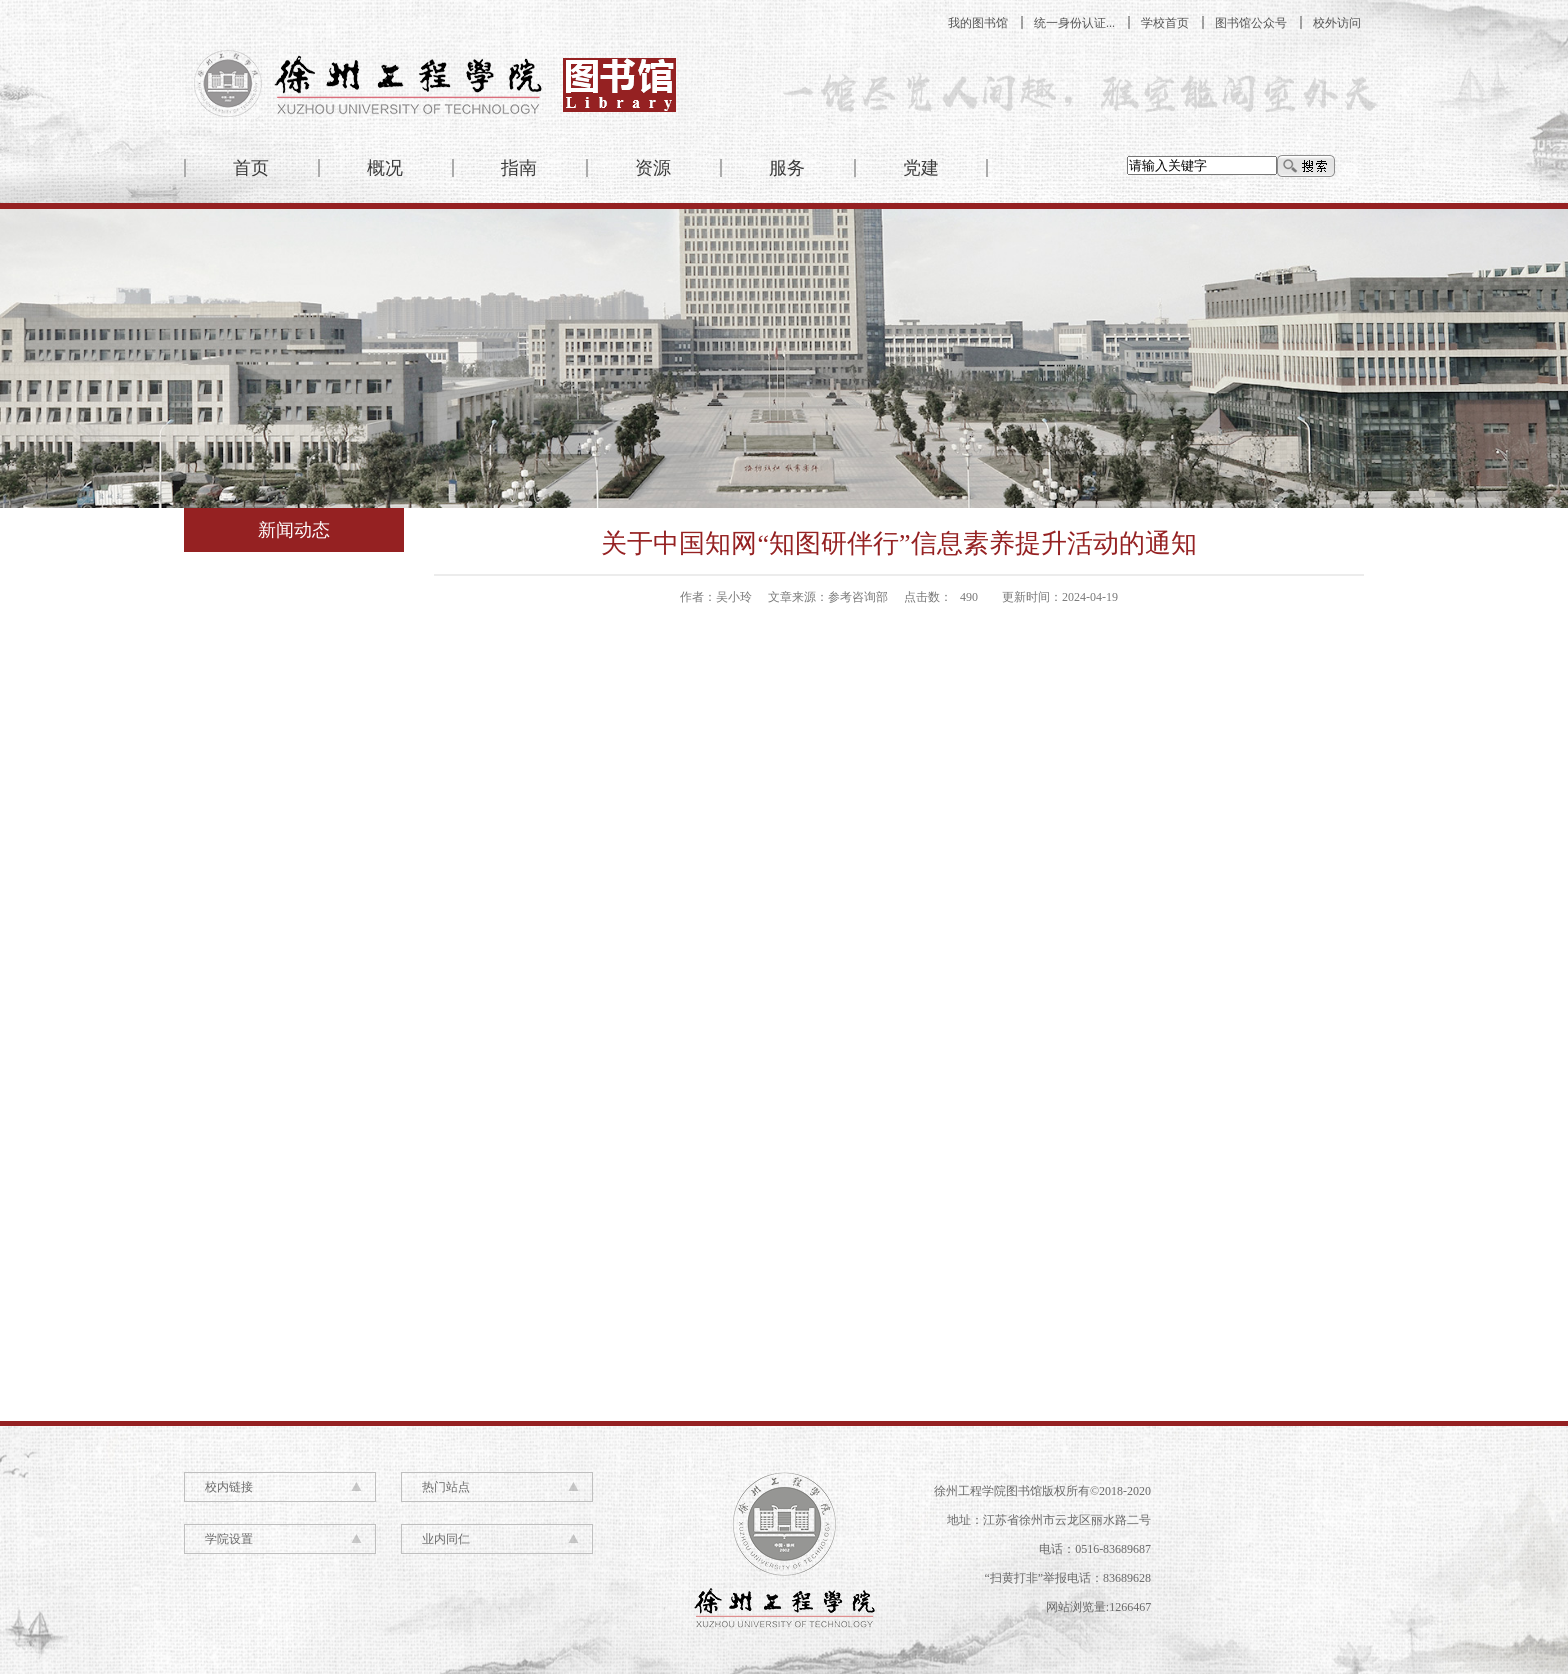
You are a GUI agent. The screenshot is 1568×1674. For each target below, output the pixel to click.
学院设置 (229, 1539)
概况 (385, 168)
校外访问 (1337, 23)
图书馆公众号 (1251, 23)
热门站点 (446, 1487)
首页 (251, 168)
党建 (921, 168)
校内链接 (229, 1487)
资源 (653, 168)
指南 (519, 168)
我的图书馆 (978, 23)
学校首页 (1165, 23)
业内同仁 (446, 1539)
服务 (787, 168)
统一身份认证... (1074, 23)
